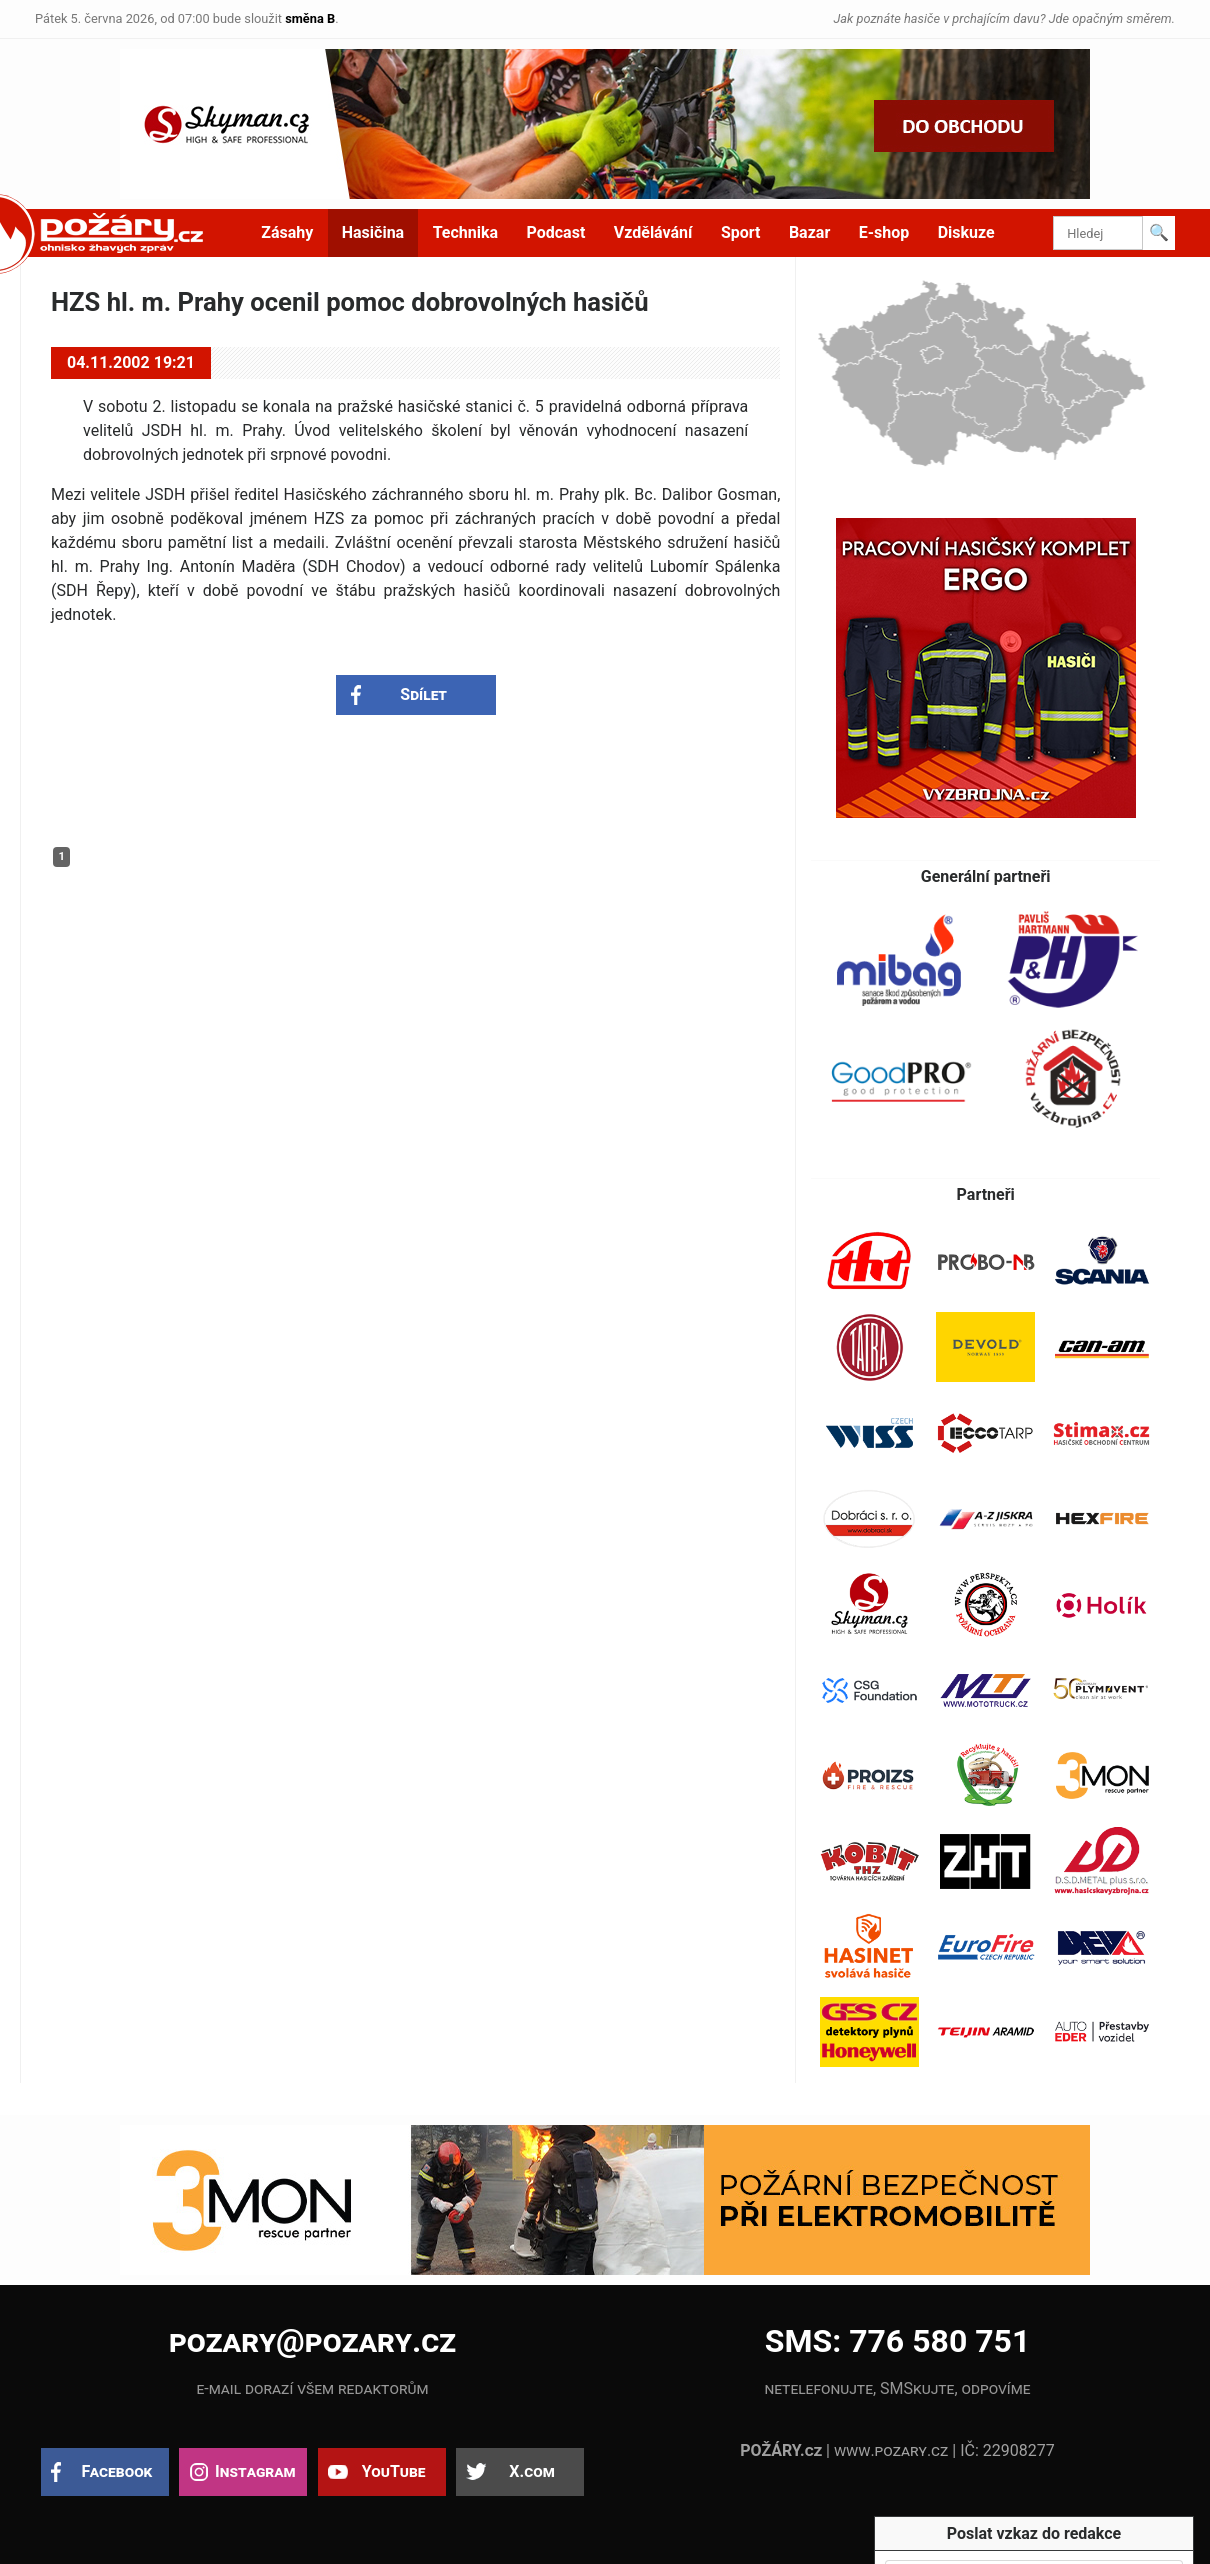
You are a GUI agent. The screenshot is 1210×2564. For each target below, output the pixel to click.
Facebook (117, 2471)
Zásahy (287, 232)
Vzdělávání (653, 232)
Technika (465, 232)
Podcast (556, 232)
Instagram (255, 2471)
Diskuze (966, 232)
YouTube (394, 2471)
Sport (741, 232)
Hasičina (373, 232)
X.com (531, 2471)
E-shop (884, 232)
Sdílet (423, 694)
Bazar (809, 232)
